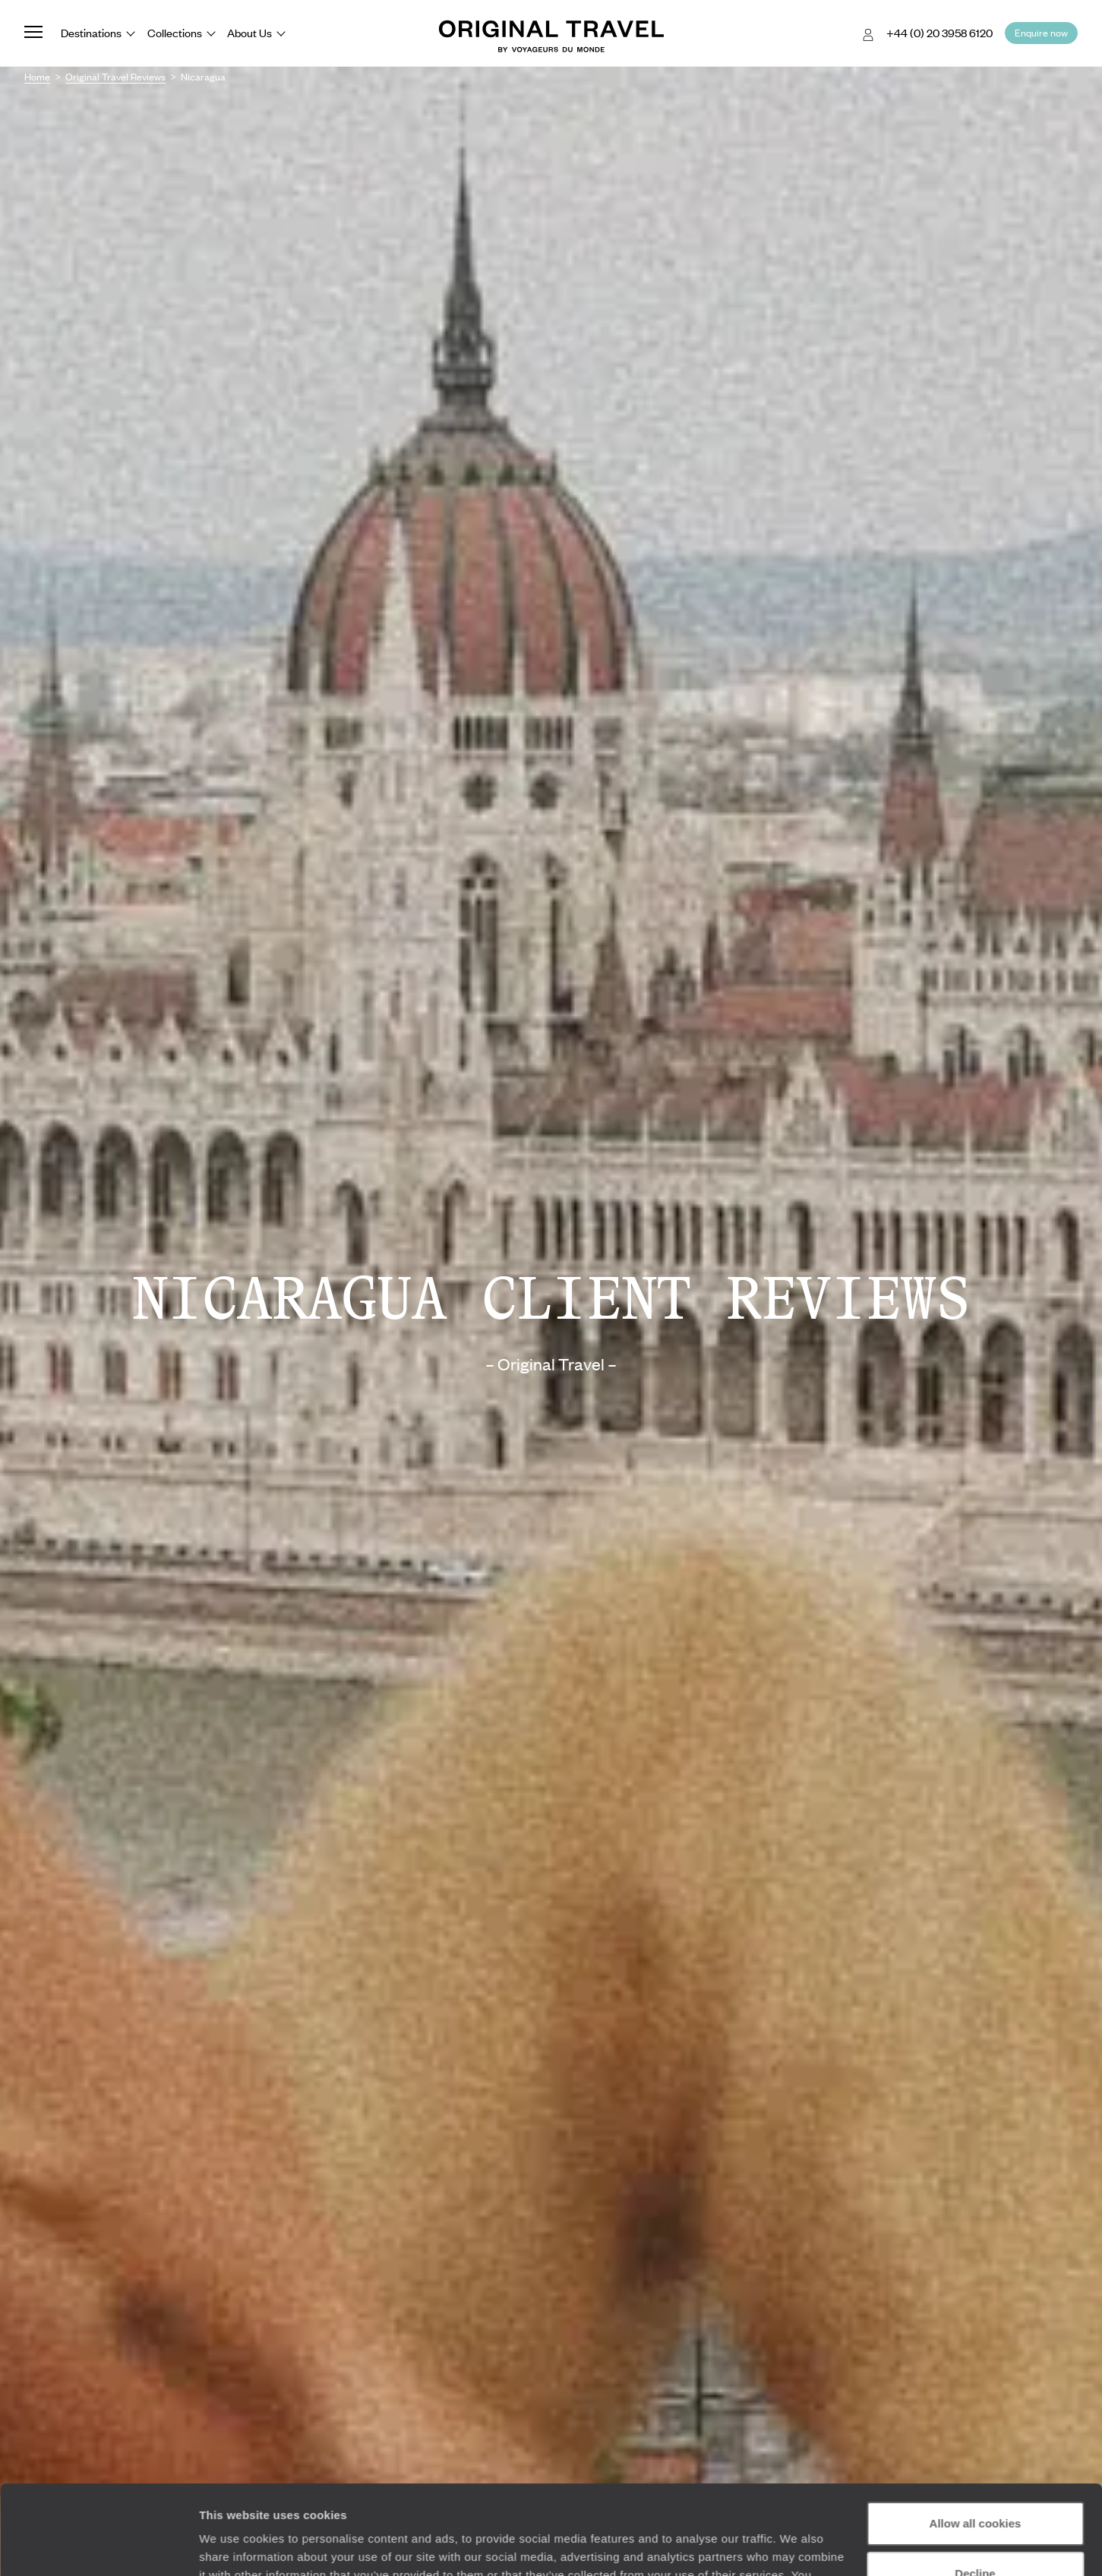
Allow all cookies (975, 2434)
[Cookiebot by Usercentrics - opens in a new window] (98, 2546)
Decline (975, 2483)
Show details (234, 2546)
